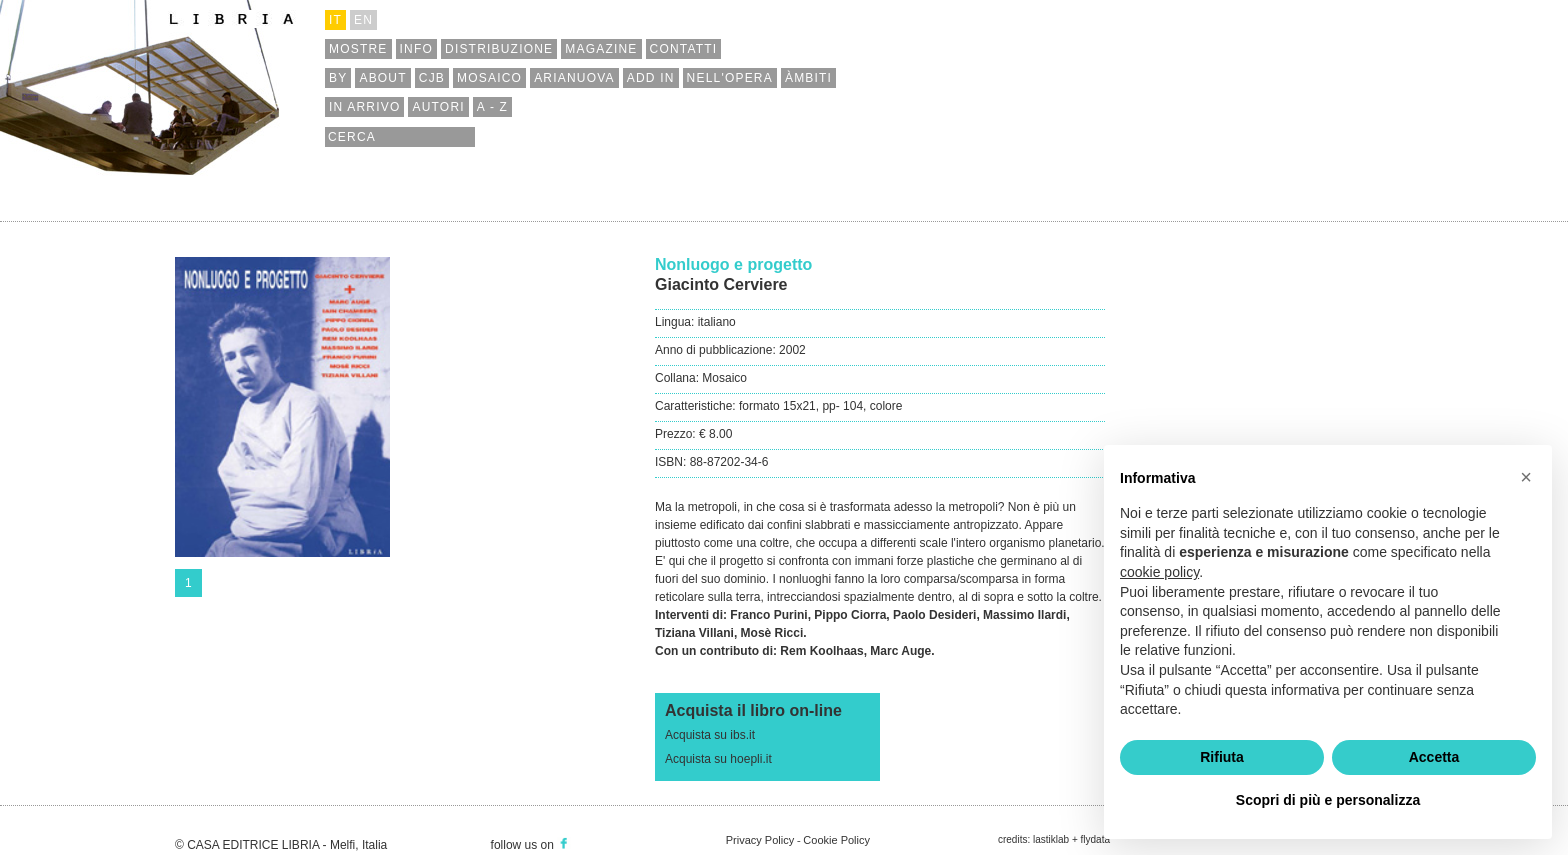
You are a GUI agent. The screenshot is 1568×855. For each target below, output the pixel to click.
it (335, 20)
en (363, 20)
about (382, 78)
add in (651, 78)
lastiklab (1051, 839)
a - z (492, 107)
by (338, 78)
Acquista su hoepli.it (718, 759)
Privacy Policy (760, 840)
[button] (1526, 477)
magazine (601, 49)
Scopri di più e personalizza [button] (1328, 800)
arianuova (574, 78)
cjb (432, 78)
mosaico (489, 78)
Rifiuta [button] (1222, 757)
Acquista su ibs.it (710, 735)
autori (438, 107)
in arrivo (364, 107)
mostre (358, 49)
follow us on (531, 845)
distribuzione (499, 49)
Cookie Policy (836, 840)
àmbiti (808, 78)
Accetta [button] (1434, 757)
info (416, 49)
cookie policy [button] (1159, 572)
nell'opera (730, 78)
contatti (684, 49)
